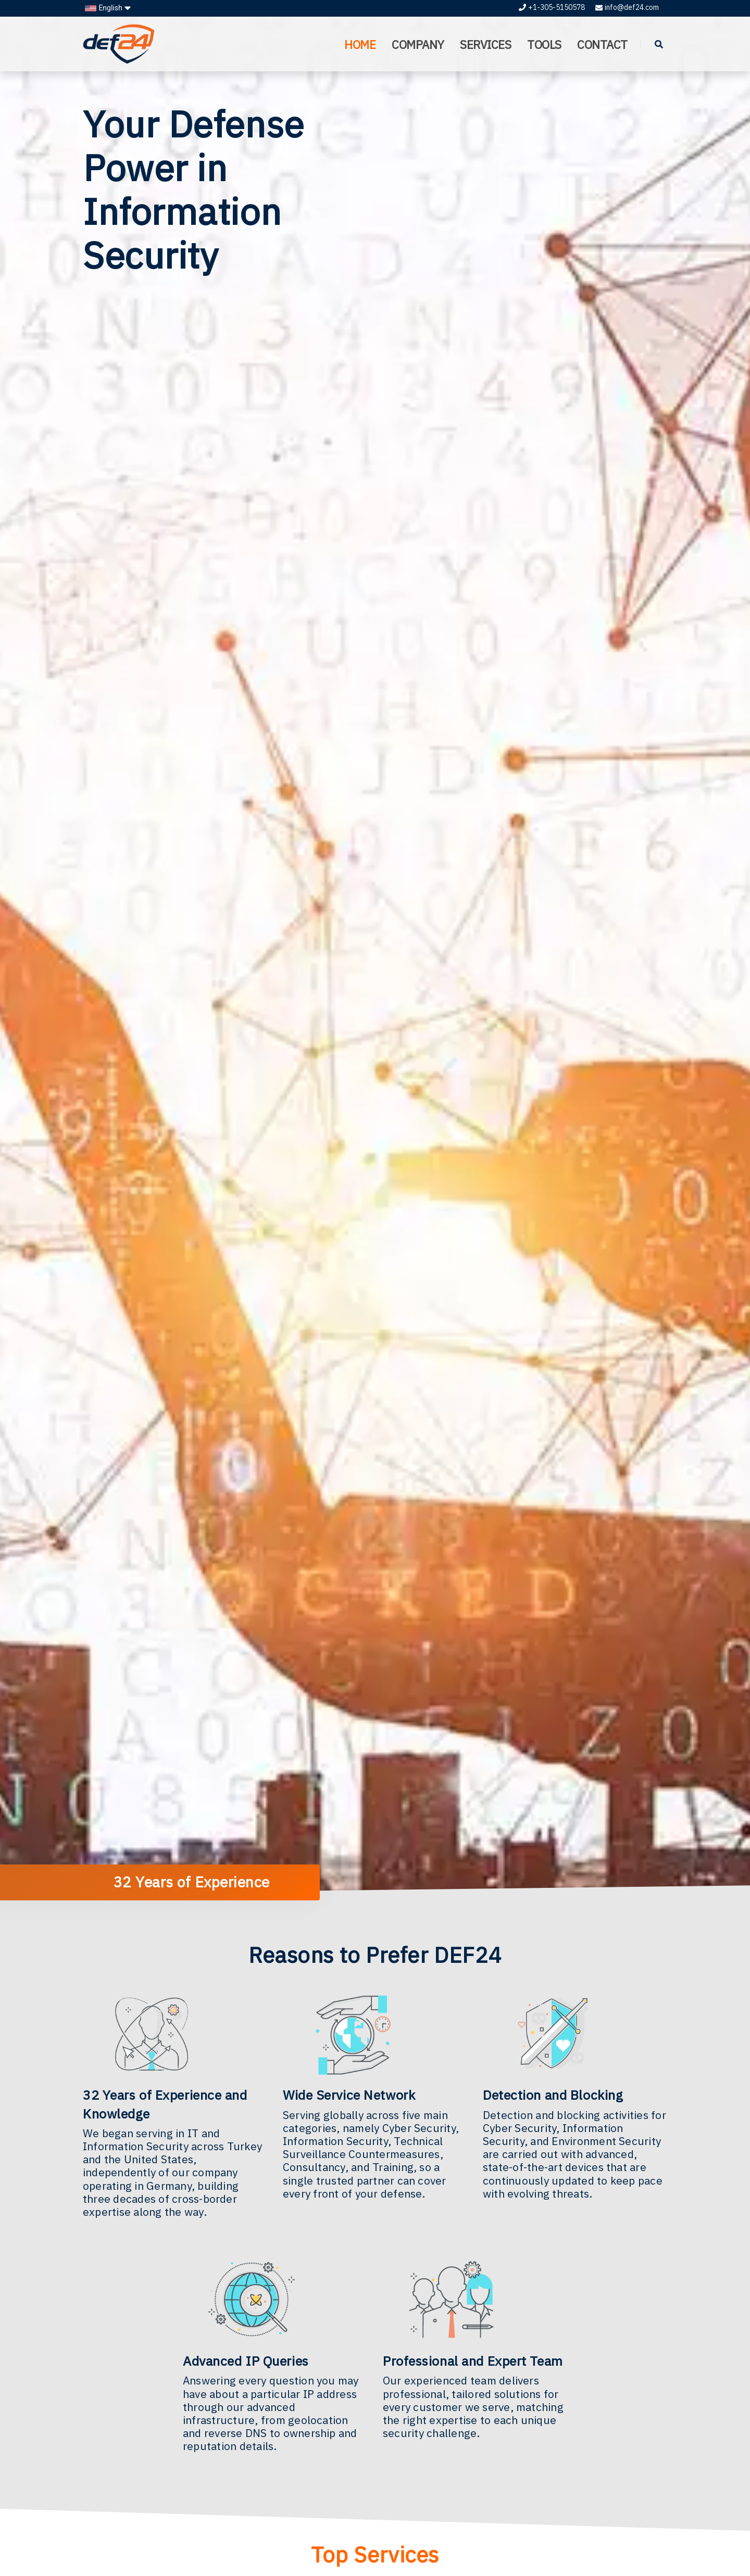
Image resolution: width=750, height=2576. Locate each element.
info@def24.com (627, 7)
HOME (358, 44)
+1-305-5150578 (552, 7)
